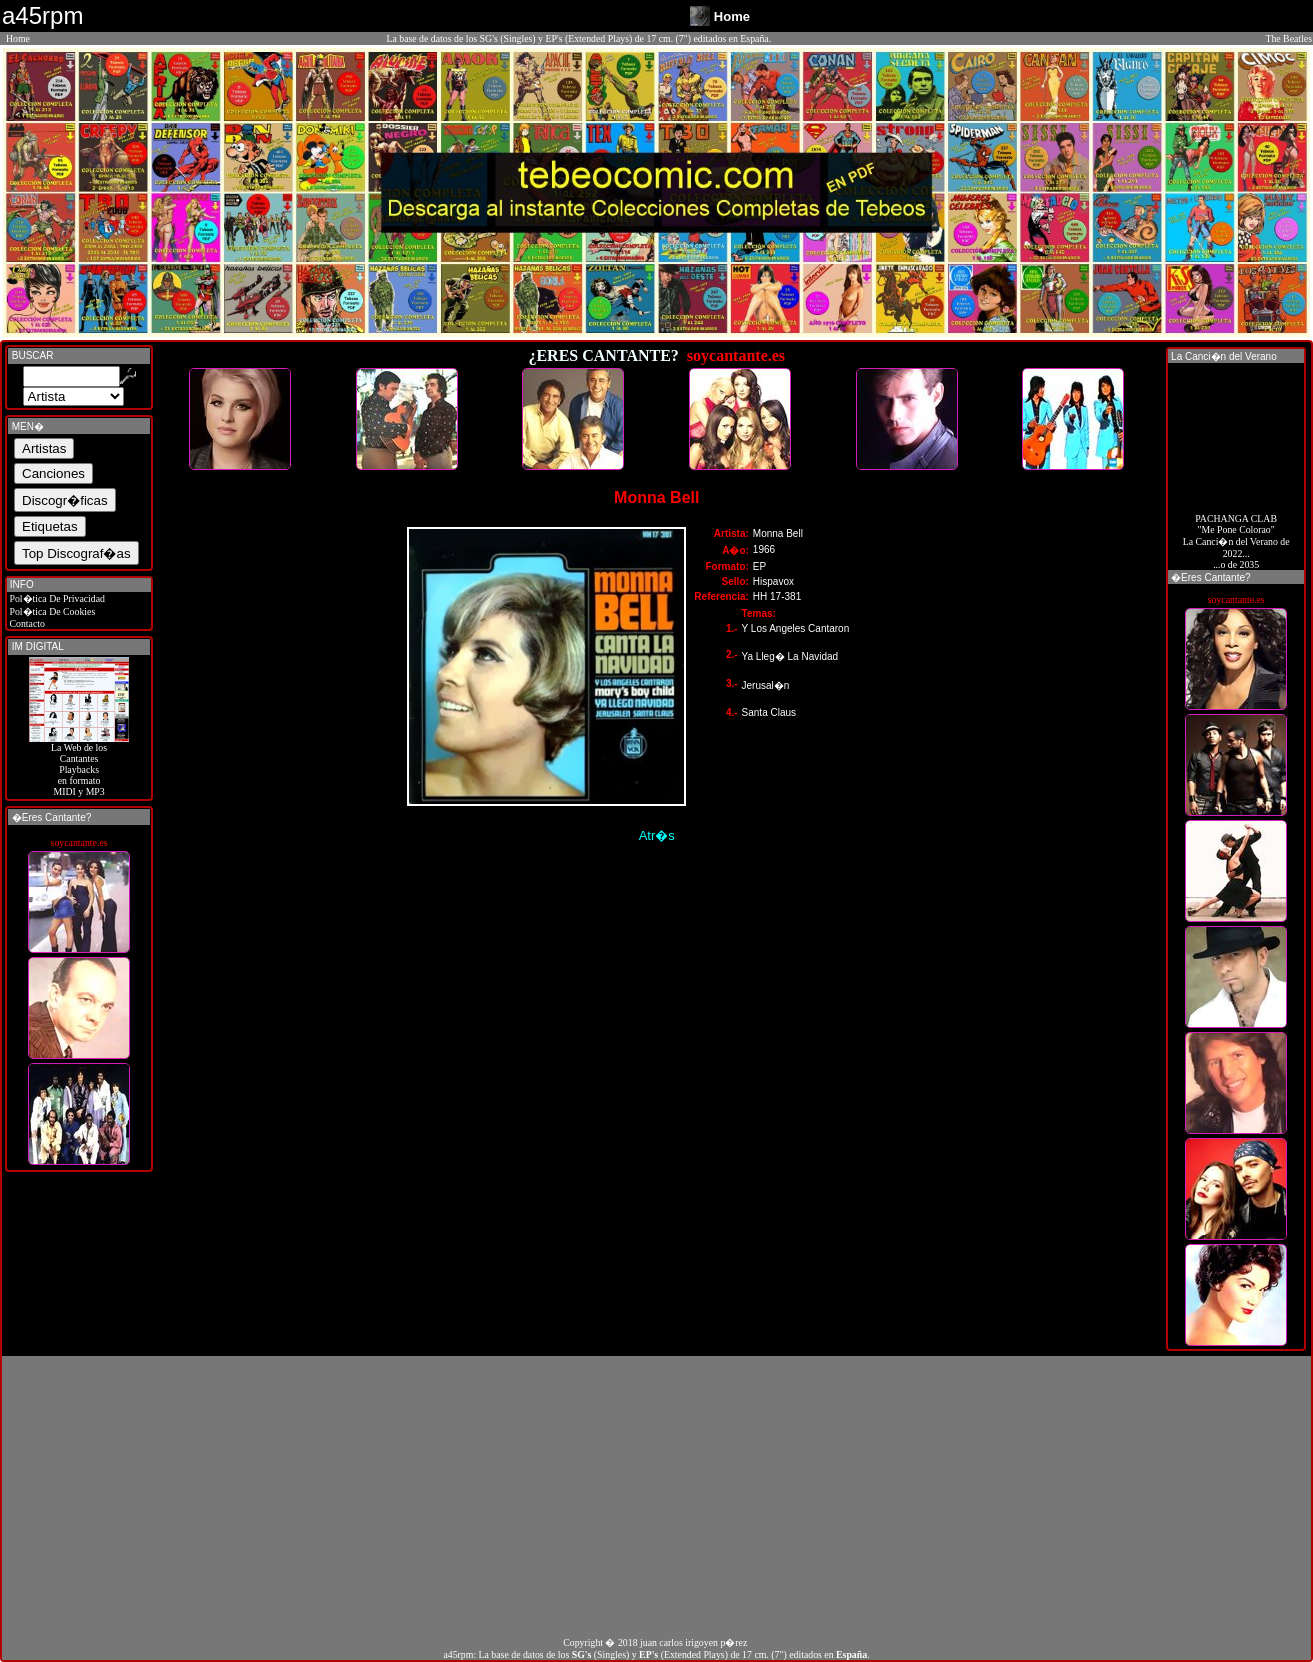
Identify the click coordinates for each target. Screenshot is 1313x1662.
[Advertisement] (657, 1496)
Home (18, 38)
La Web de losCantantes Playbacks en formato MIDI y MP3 (79, 765)
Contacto (26, 623)
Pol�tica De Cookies (51, 611)
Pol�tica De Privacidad (56, 598)
